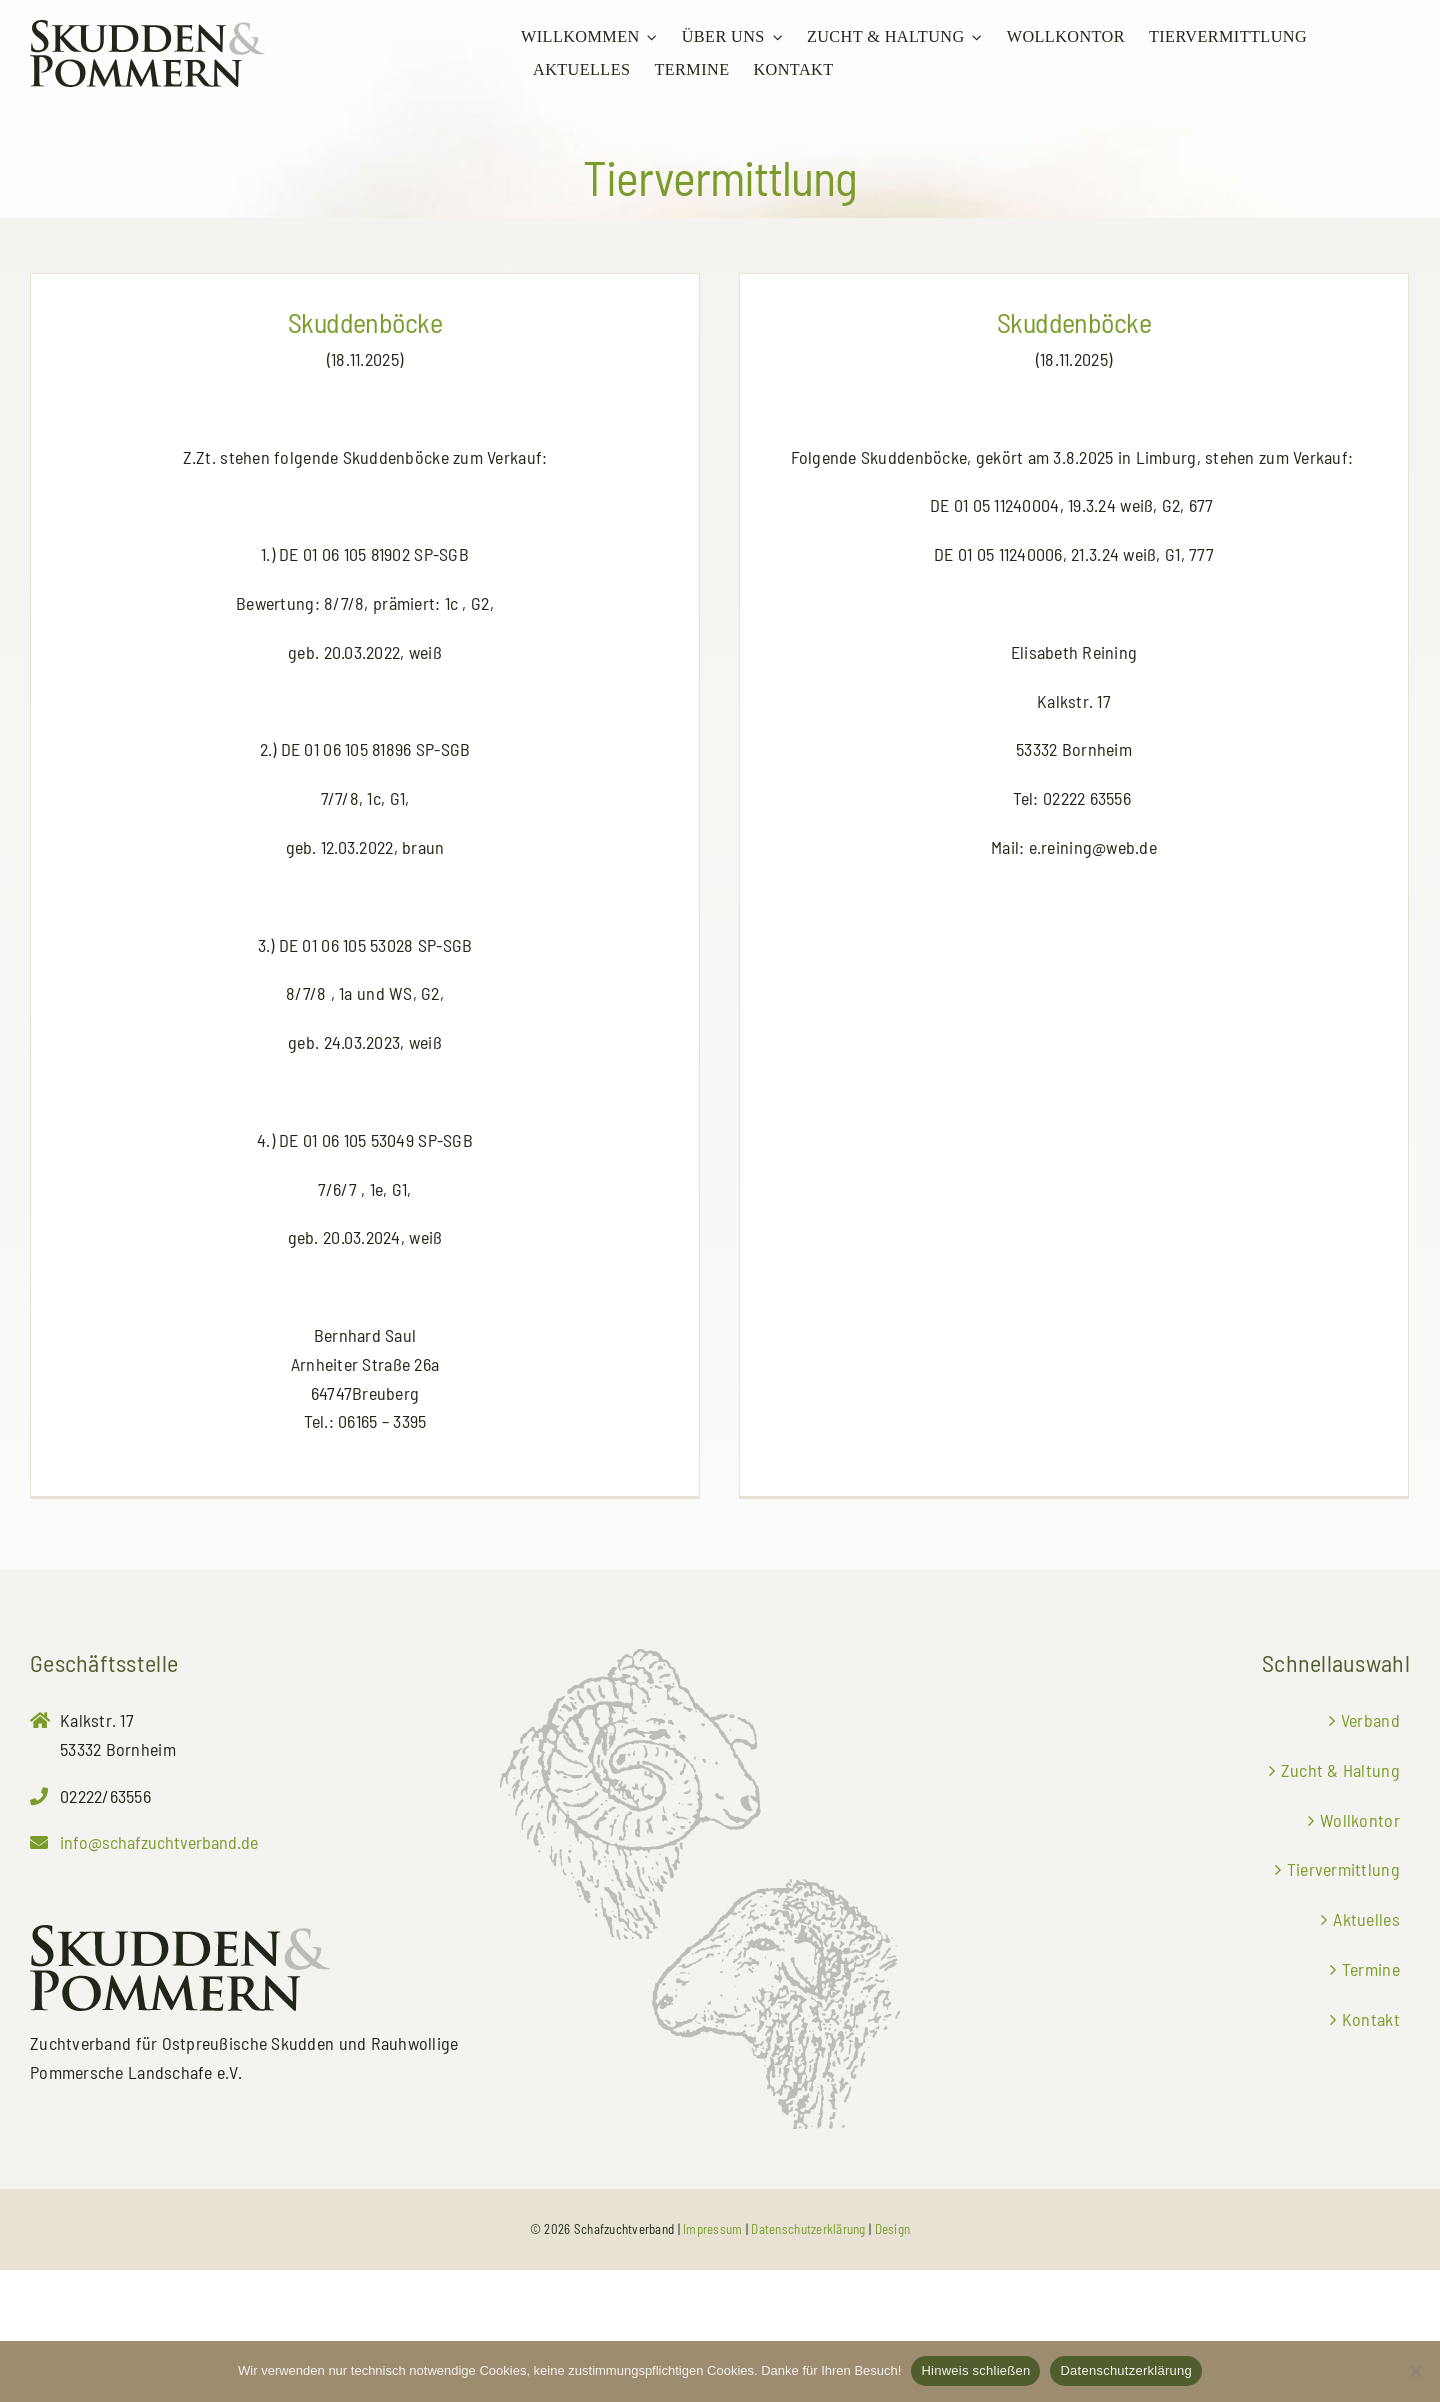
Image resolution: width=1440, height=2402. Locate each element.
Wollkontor (1360, 1952)
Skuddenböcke (365, 322)
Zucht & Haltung (1340, 1902)
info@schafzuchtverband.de (159, 1974)
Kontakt (1371, 2151)
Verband (1370, 1852)
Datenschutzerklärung (1125, 2370)
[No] (1415, 2371)
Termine (1371, 2101)
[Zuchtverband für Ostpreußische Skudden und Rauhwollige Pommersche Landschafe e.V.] (147, 29)
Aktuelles (1366, 2051)
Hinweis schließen (975, 2370)
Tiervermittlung (1343, 2001)
